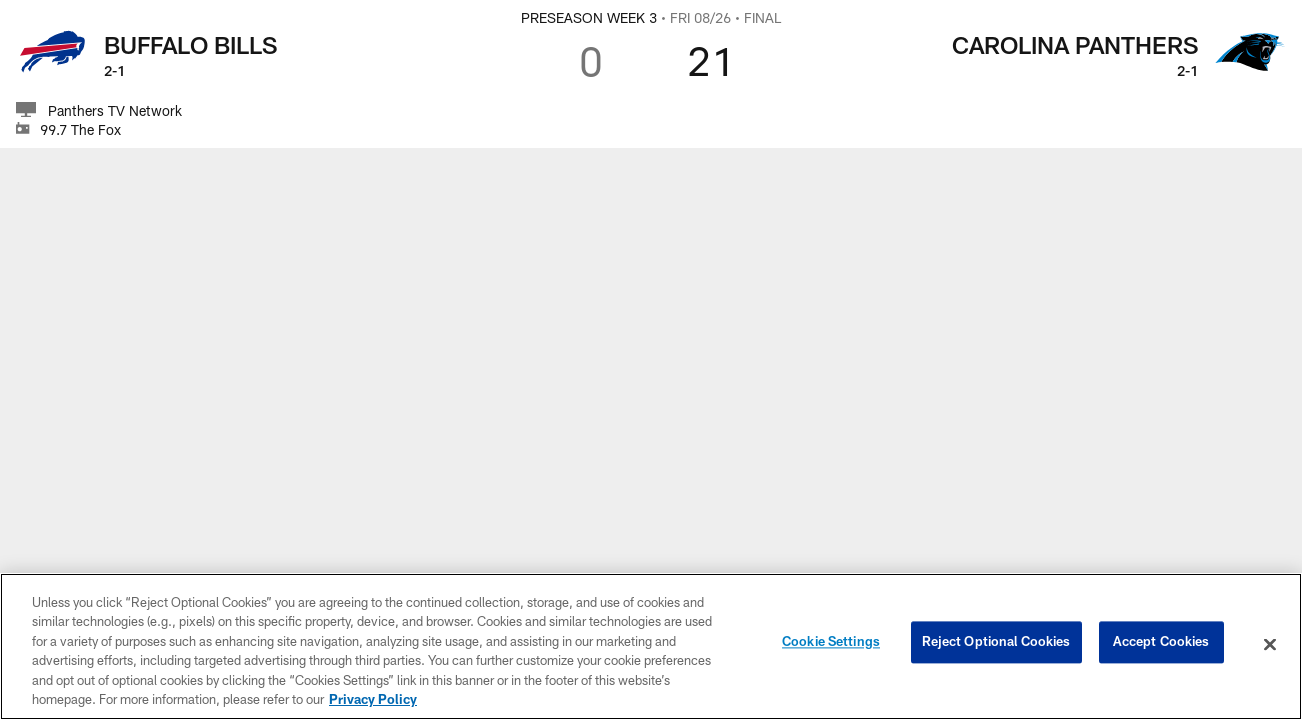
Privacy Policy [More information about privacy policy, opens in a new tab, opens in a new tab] (373, 699)
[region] (651, 646)
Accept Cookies (1161, 644)
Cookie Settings (831, 644)
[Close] (1270, 645)
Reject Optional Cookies (996, 644)
